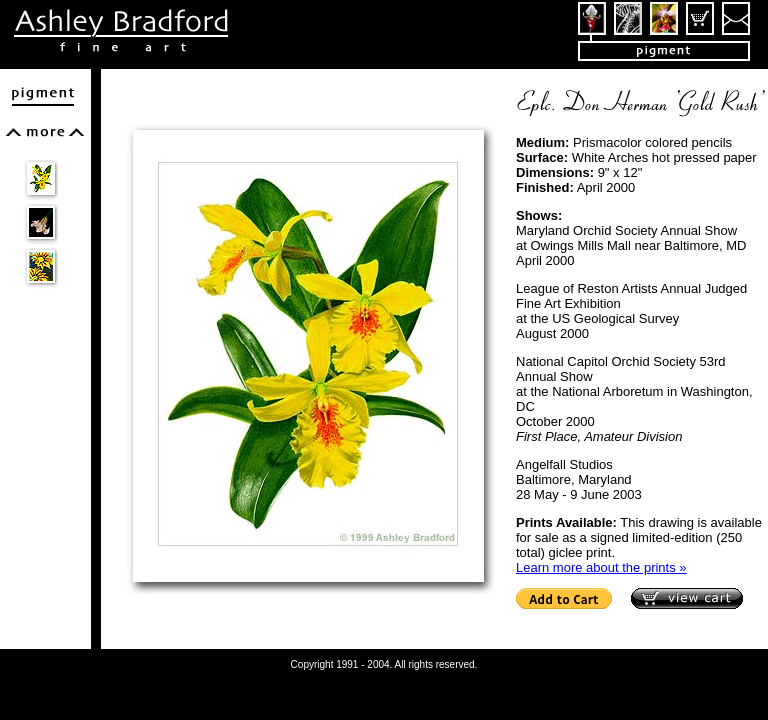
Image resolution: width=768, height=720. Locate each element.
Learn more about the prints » (601, 567)
